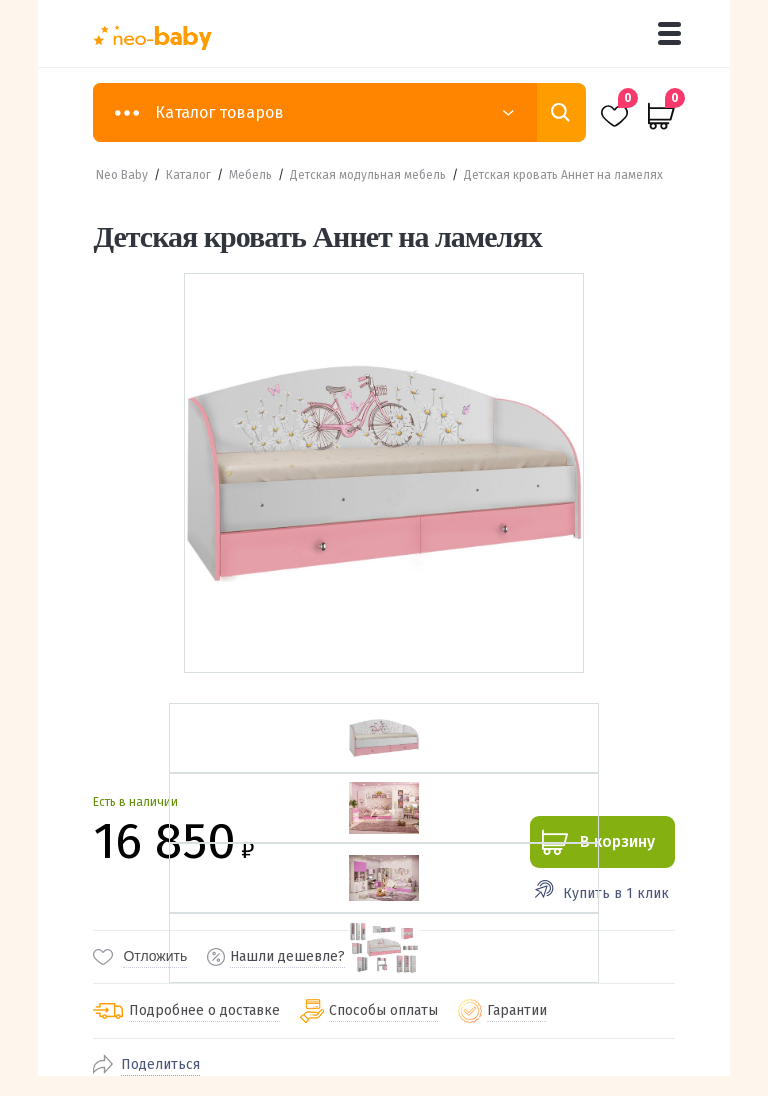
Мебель (250, 175)
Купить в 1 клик (616, 893)
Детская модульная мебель (368, 175)
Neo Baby (122, 175)
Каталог (188, 175)
